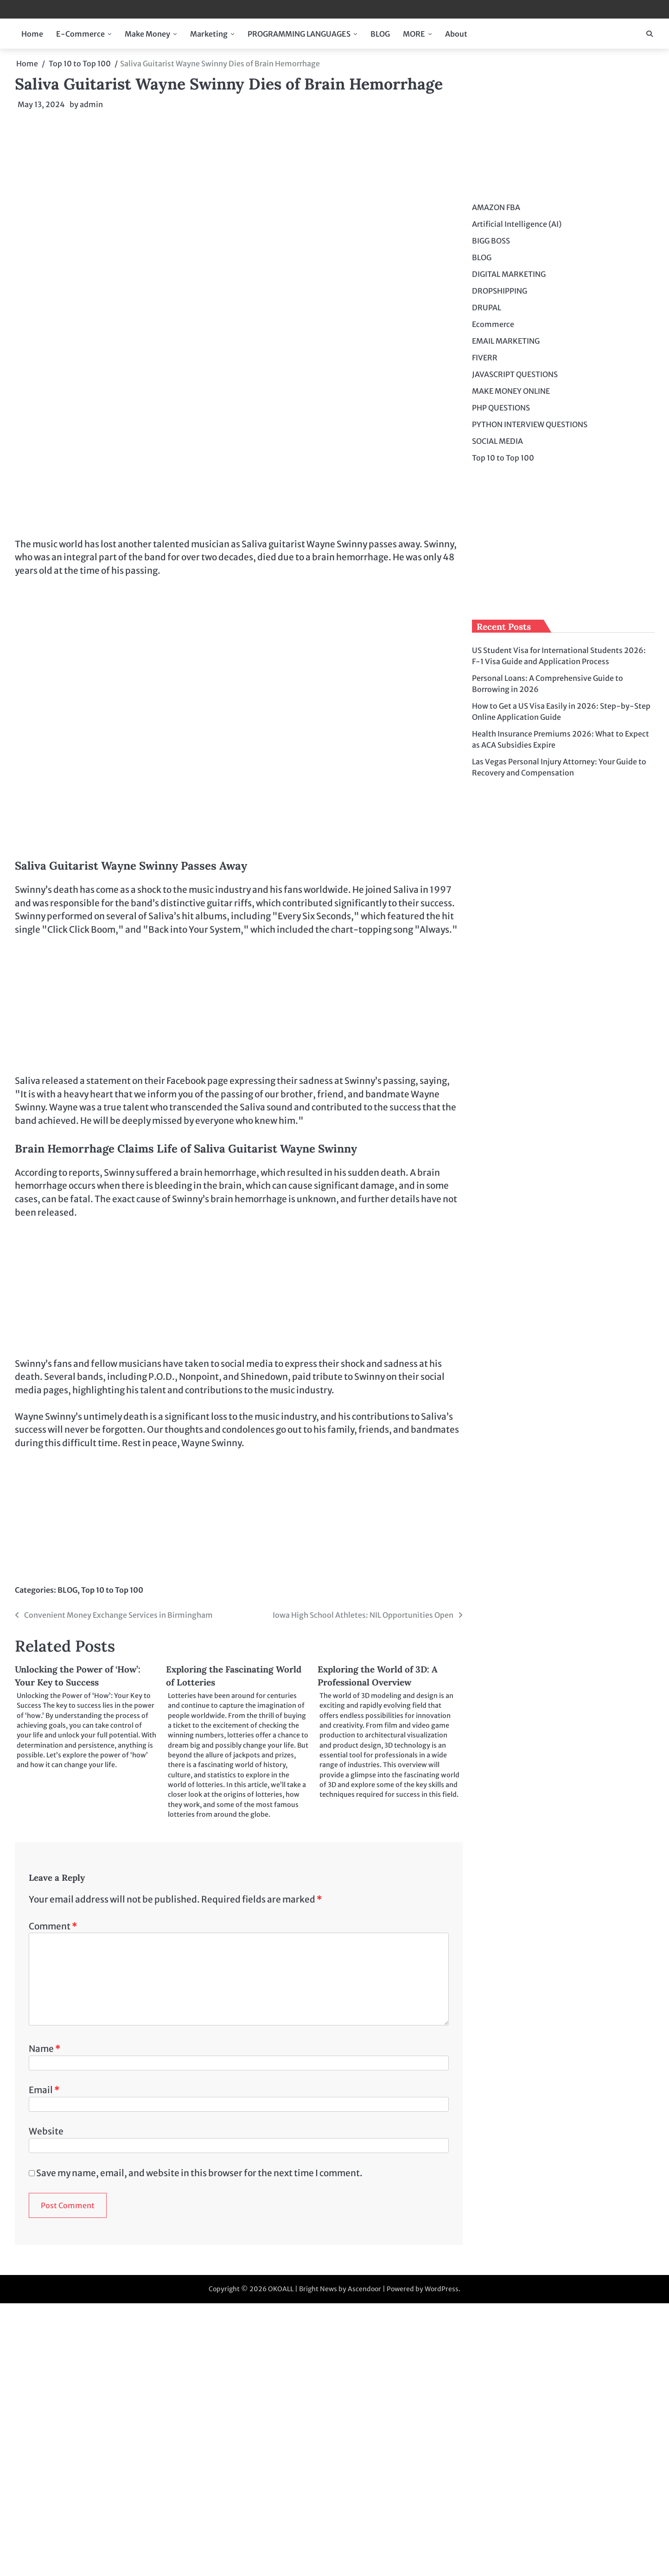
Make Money (147, 33)
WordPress (442, 2289)
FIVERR (484, 357)
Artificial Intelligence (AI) (516, 224)
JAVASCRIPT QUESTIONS (515, 374)
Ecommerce (493, 324)
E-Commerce (80, 33)
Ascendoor (364, 2289)
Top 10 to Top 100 (112, 1590)
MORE (414, 33)
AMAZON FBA (496, 207)
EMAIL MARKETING (506, 341)
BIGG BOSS (491, 240)
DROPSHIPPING (499, 290)
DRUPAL (486, 307)
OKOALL (280, 2289)
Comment (53, 1926)
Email (44, 2089)
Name (44, 2048)
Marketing (209, 33)
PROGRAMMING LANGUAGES (299, 33)
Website (46, 2131)
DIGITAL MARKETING (509, 274)
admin (91, 104)
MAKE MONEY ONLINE (511, 391)
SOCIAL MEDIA (497, 441)
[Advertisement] (238, 186)
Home (32, 33)
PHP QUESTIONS (501, 407)
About (456, 33)
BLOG (380, 33)
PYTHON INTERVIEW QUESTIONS (529, 424)
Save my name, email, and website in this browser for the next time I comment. (199, 2173)
